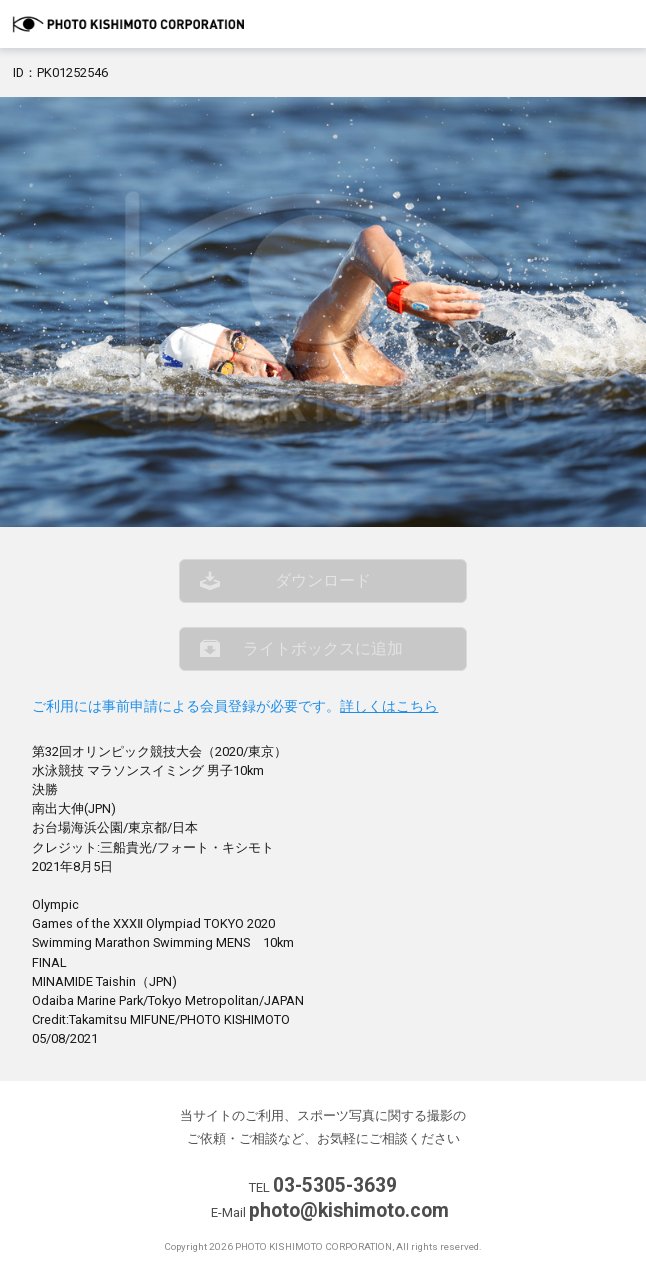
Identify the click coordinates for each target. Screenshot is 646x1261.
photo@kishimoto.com (349, 1210)
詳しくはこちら (389, 706)
